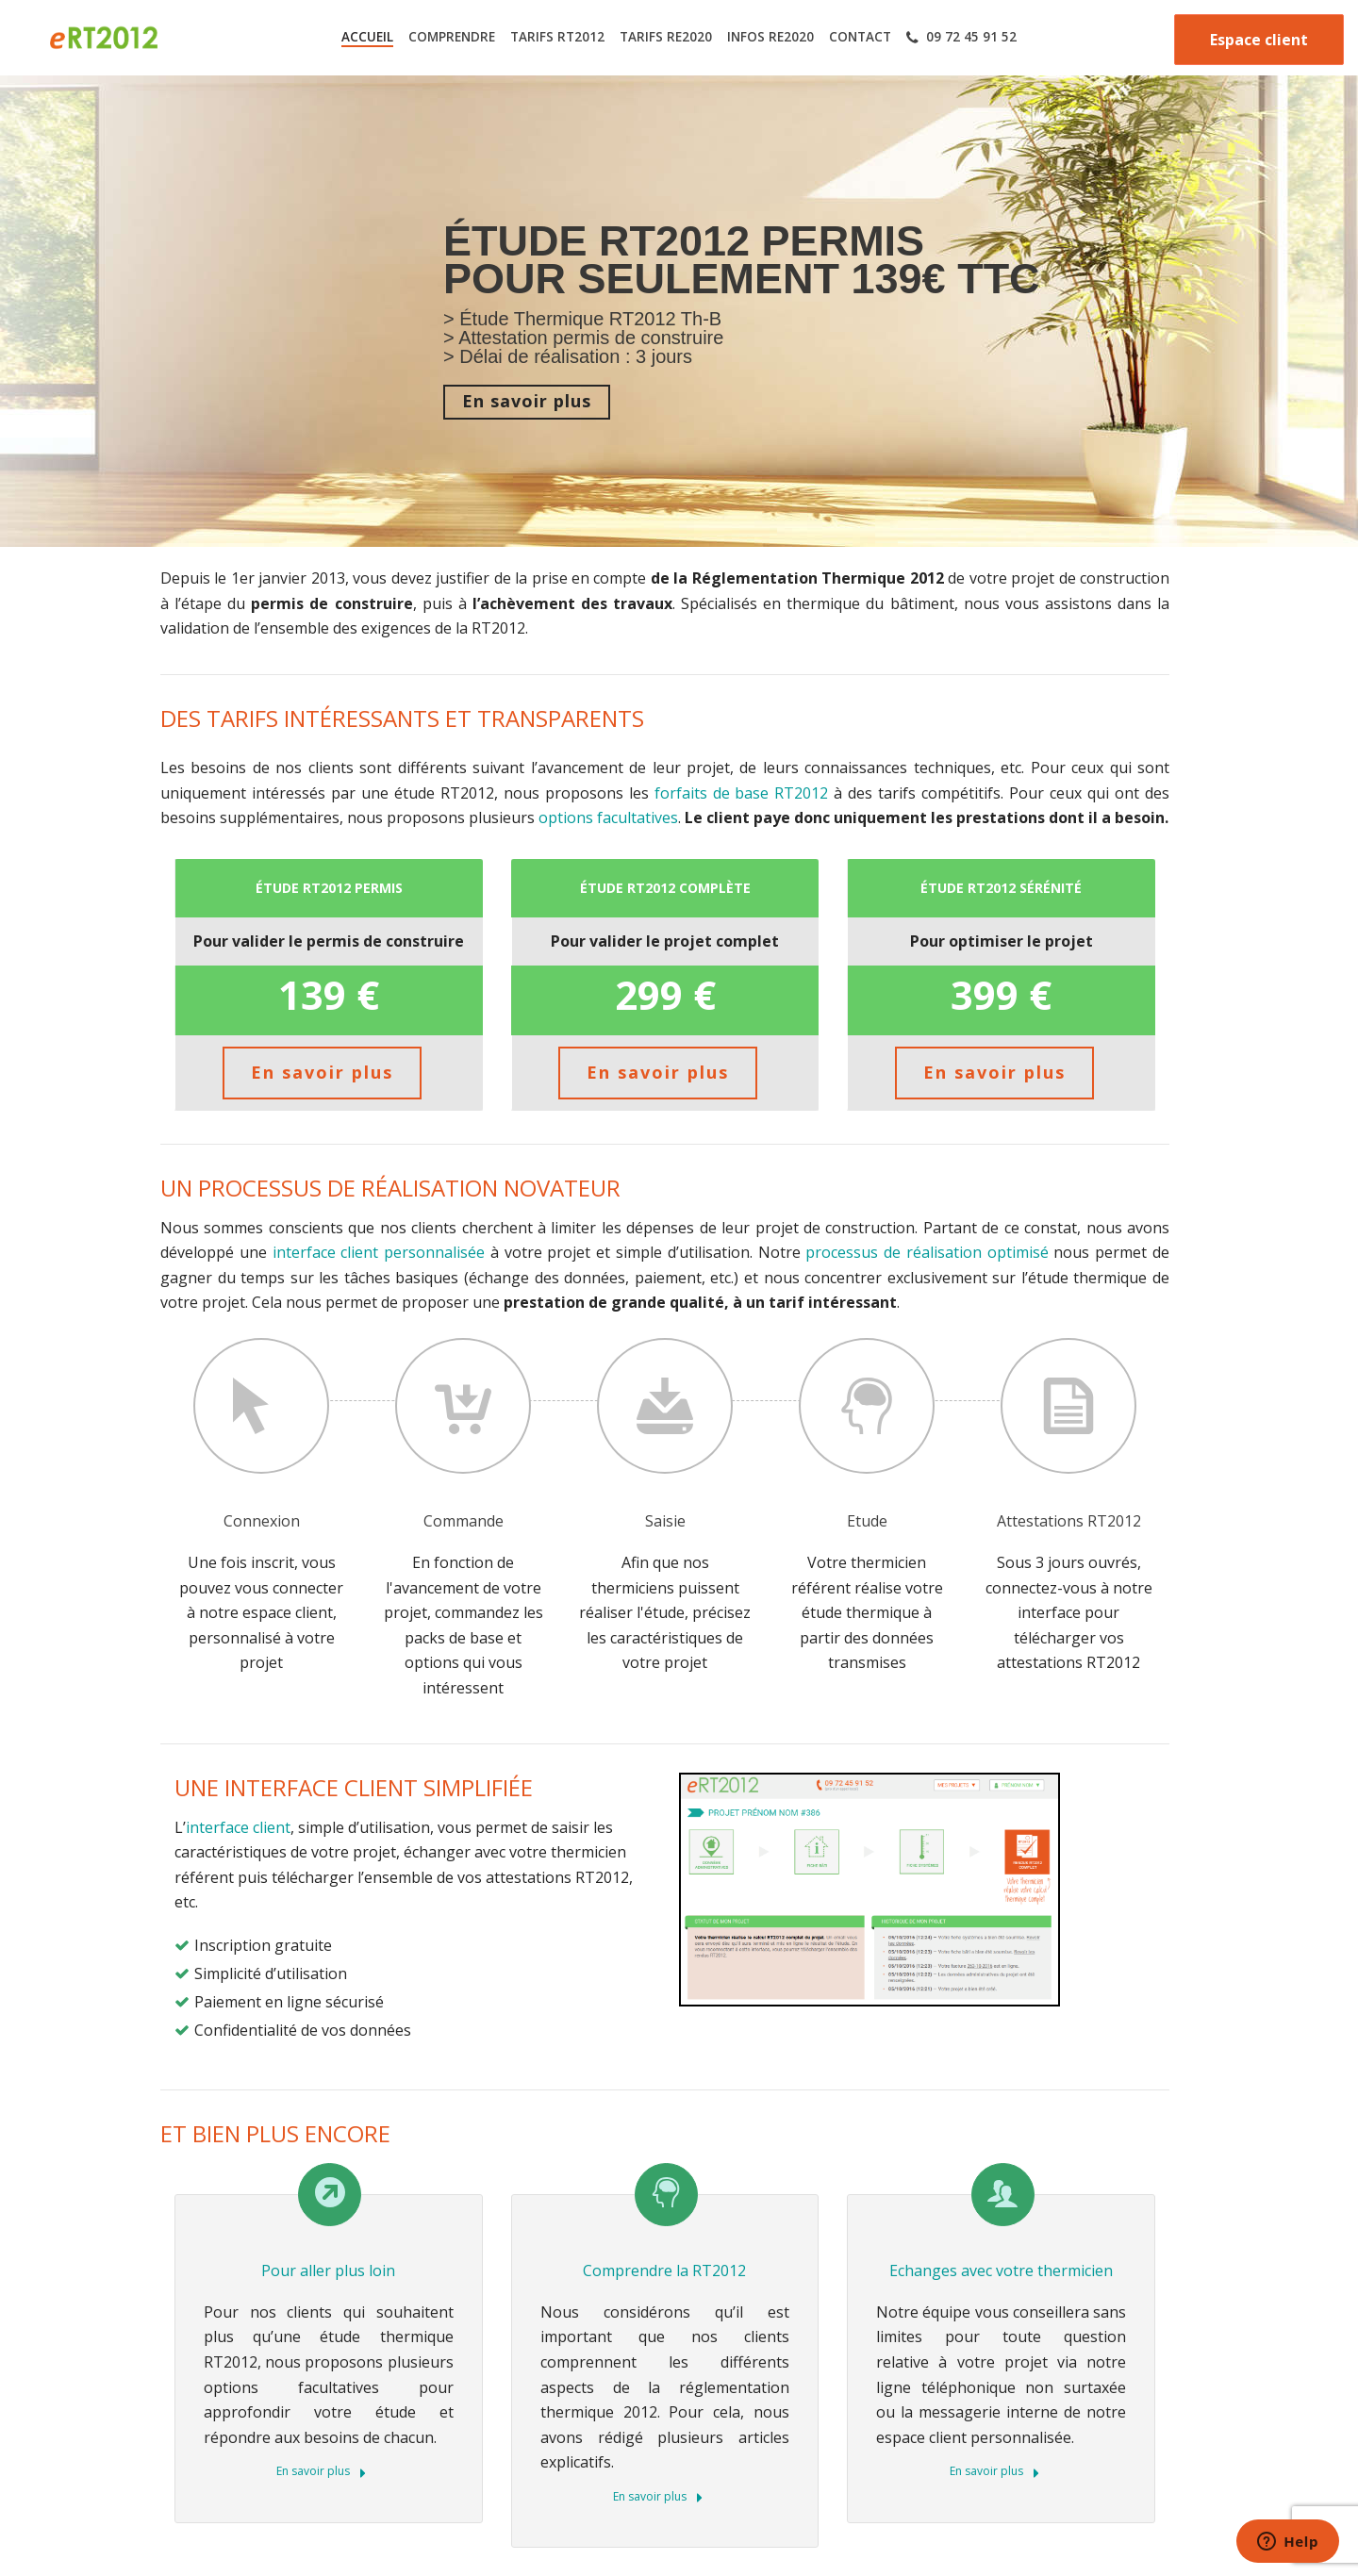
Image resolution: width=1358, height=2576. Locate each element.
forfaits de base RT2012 (741, 793)
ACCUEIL (367, 36)
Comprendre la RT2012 (664, 2270)
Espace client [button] (1259, 39)
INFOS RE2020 (770, 36)
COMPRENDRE (451, 36)
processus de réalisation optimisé (925, 1252)
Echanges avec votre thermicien (1001, 2270)
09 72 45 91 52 (961, 36)
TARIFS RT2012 (557, 36)
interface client (238, 1827)
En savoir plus (321, 2472)
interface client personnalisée (379, 1252)
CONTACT (860, 36)
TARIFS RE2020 (666, 36)
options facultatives (608, 817)
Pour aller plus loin (328, 2270)
